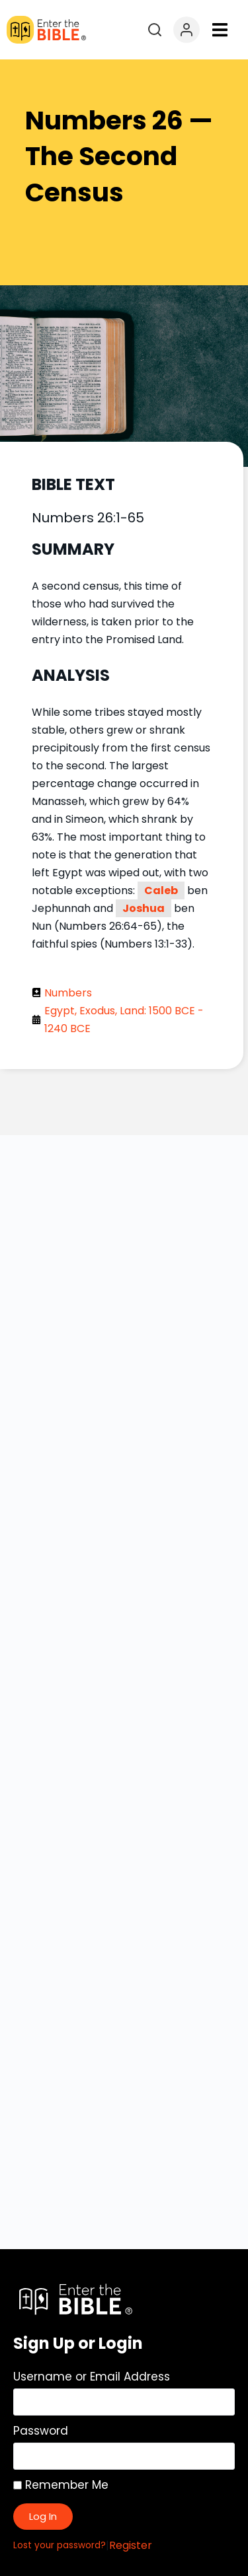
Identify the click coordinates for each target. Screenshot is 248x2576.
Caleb (161, 890)
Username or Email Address (91, 2377)
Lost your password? (59, 2545)
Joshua (143, 908)
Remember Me (60, 2485)
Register (130, 2545)
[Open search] (155, 30)
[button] (220, 30)
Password (40, 2431)
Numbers (68, 992)
